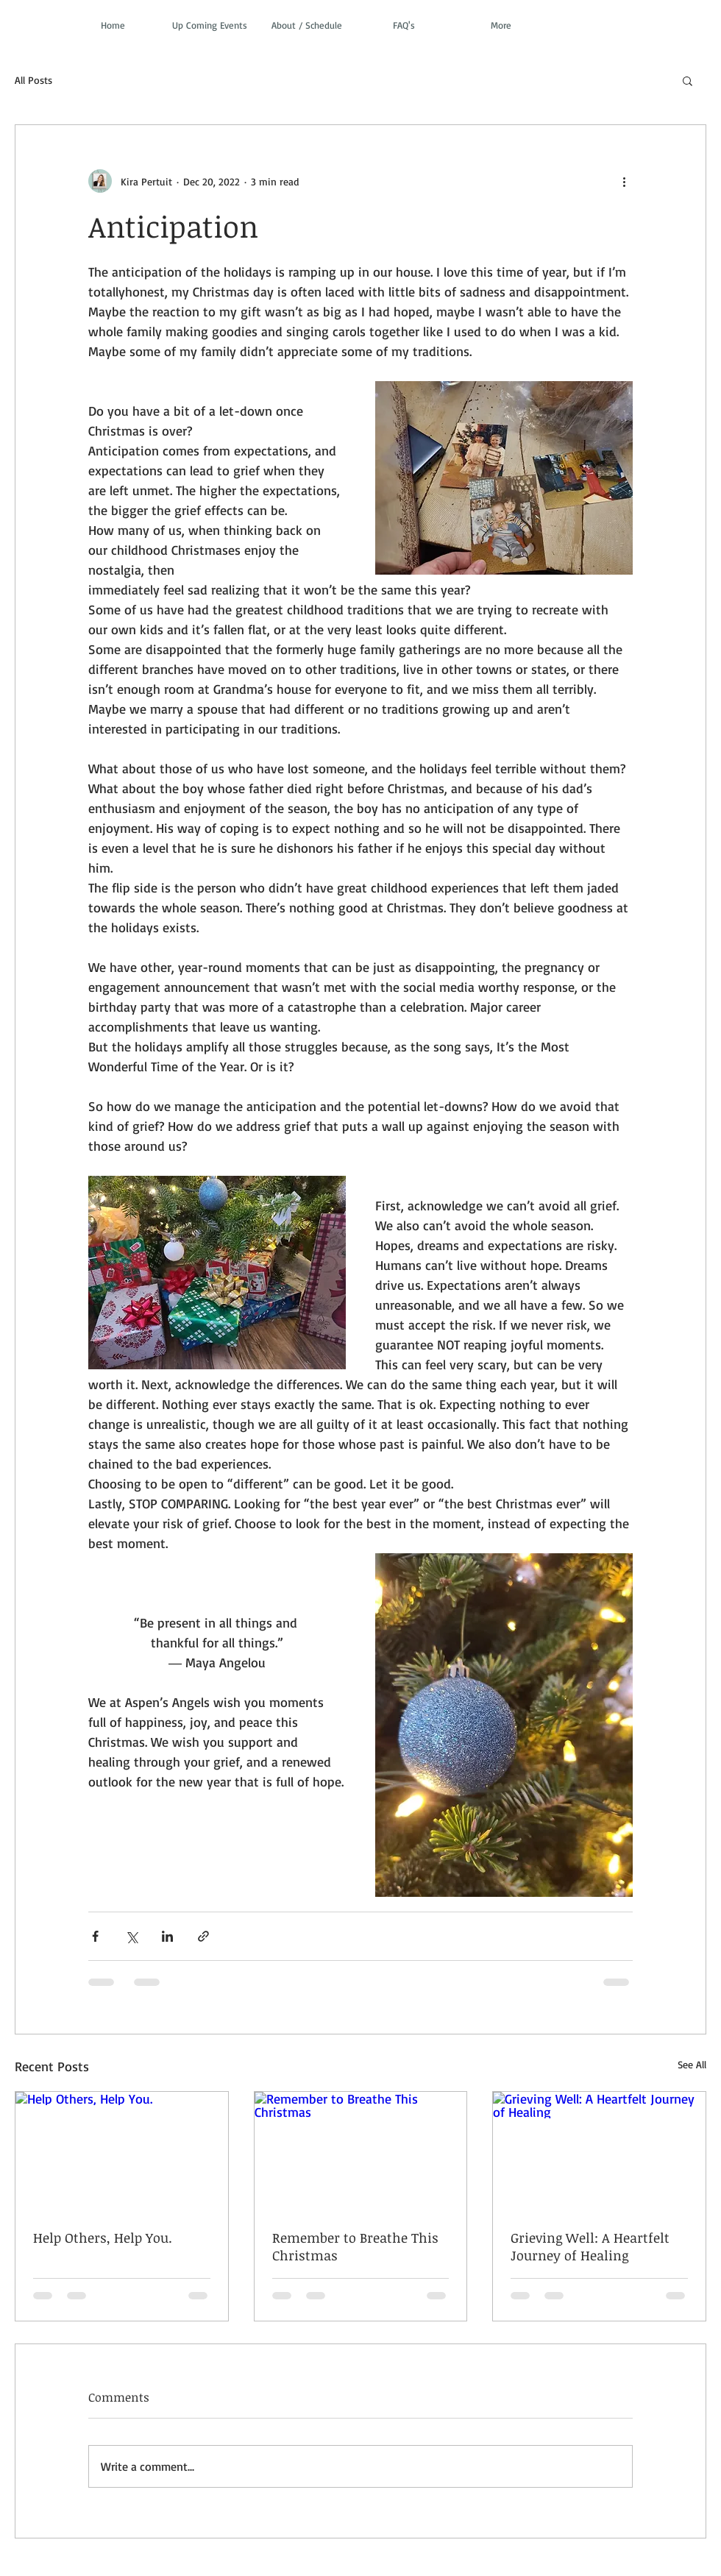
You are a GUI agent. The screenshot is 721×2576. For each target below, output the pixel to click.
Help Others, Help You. (102, 2237)
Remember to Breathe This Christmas (355, 2246)
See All (692, 2064)
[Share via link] (203, 1936)
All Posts (33, 80)
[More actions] (624, 181)
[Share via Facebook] (95, 1936)
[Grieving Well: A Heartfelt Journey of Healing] (599, 2151)
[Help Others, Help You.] (121, 2151)
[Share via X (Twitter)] (131, 1936)
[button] (688, 80)
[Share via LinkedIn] (167, 1936)
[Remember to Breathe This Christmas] (361, 2151)
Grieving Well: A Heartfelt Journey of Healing (590, 2246)
